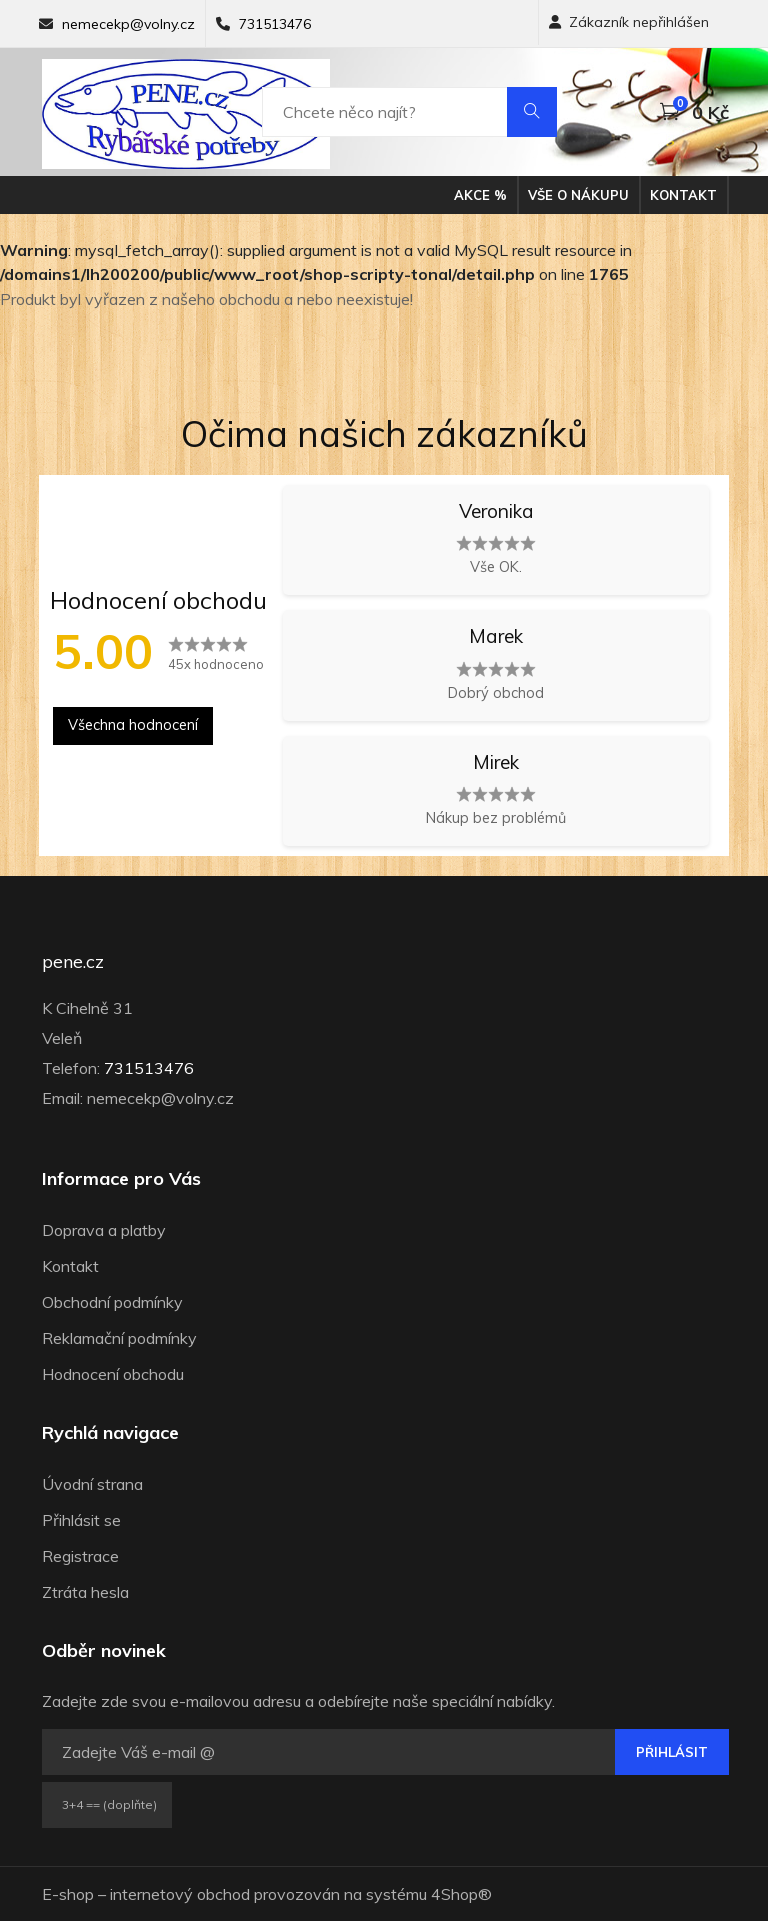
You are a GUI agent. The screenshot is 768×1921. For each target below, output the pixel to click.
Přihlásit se (81, 1520)
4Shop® (461, 1894)
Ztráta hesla (85, 1592)
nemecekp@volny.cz (128, 24)
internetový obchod (180, 1894)
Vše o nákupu (578, 195)
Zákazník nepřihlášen (629, 22)
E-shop (68, 1894)
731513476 (275, 24)
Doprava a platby (104, 1230)
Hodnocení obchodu (113, 1374)
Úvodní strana (92, 1484)
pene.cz (73, 962)
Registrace (80, 1556)
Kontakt (683, 195)
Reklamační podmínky (119, 1338)
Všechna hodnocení (133, 725)
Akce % (480, 195)
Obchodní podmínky (112, 1302)
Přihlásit (672, 1752)
